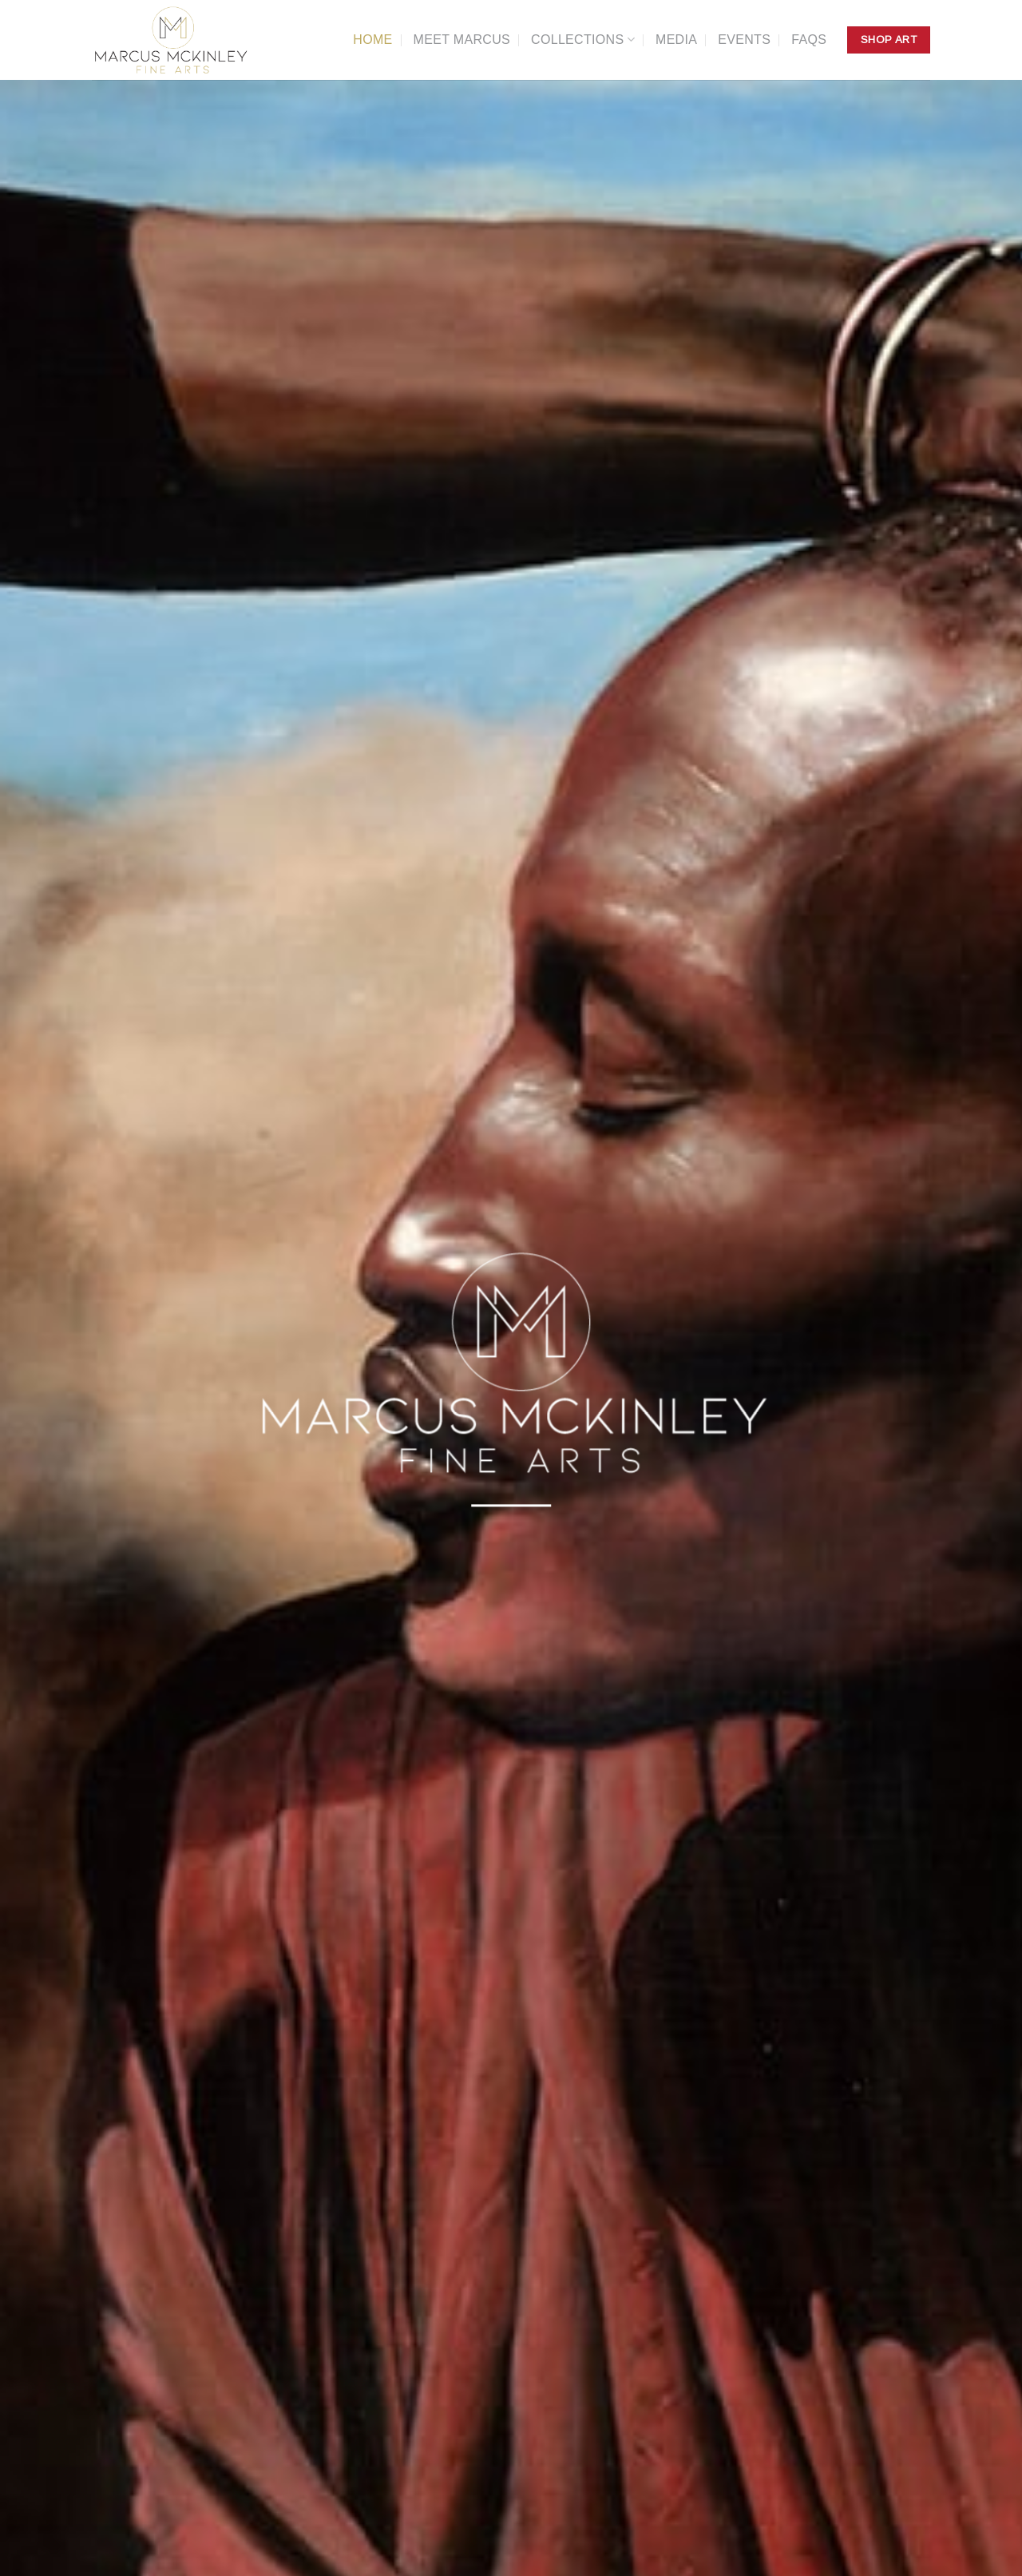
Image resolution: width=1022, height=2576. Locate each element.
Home (372, 39)
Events (744, 39)
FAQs (808, 39)
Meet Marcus (462, 39)
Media (676, 39)
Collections (583, 39)
